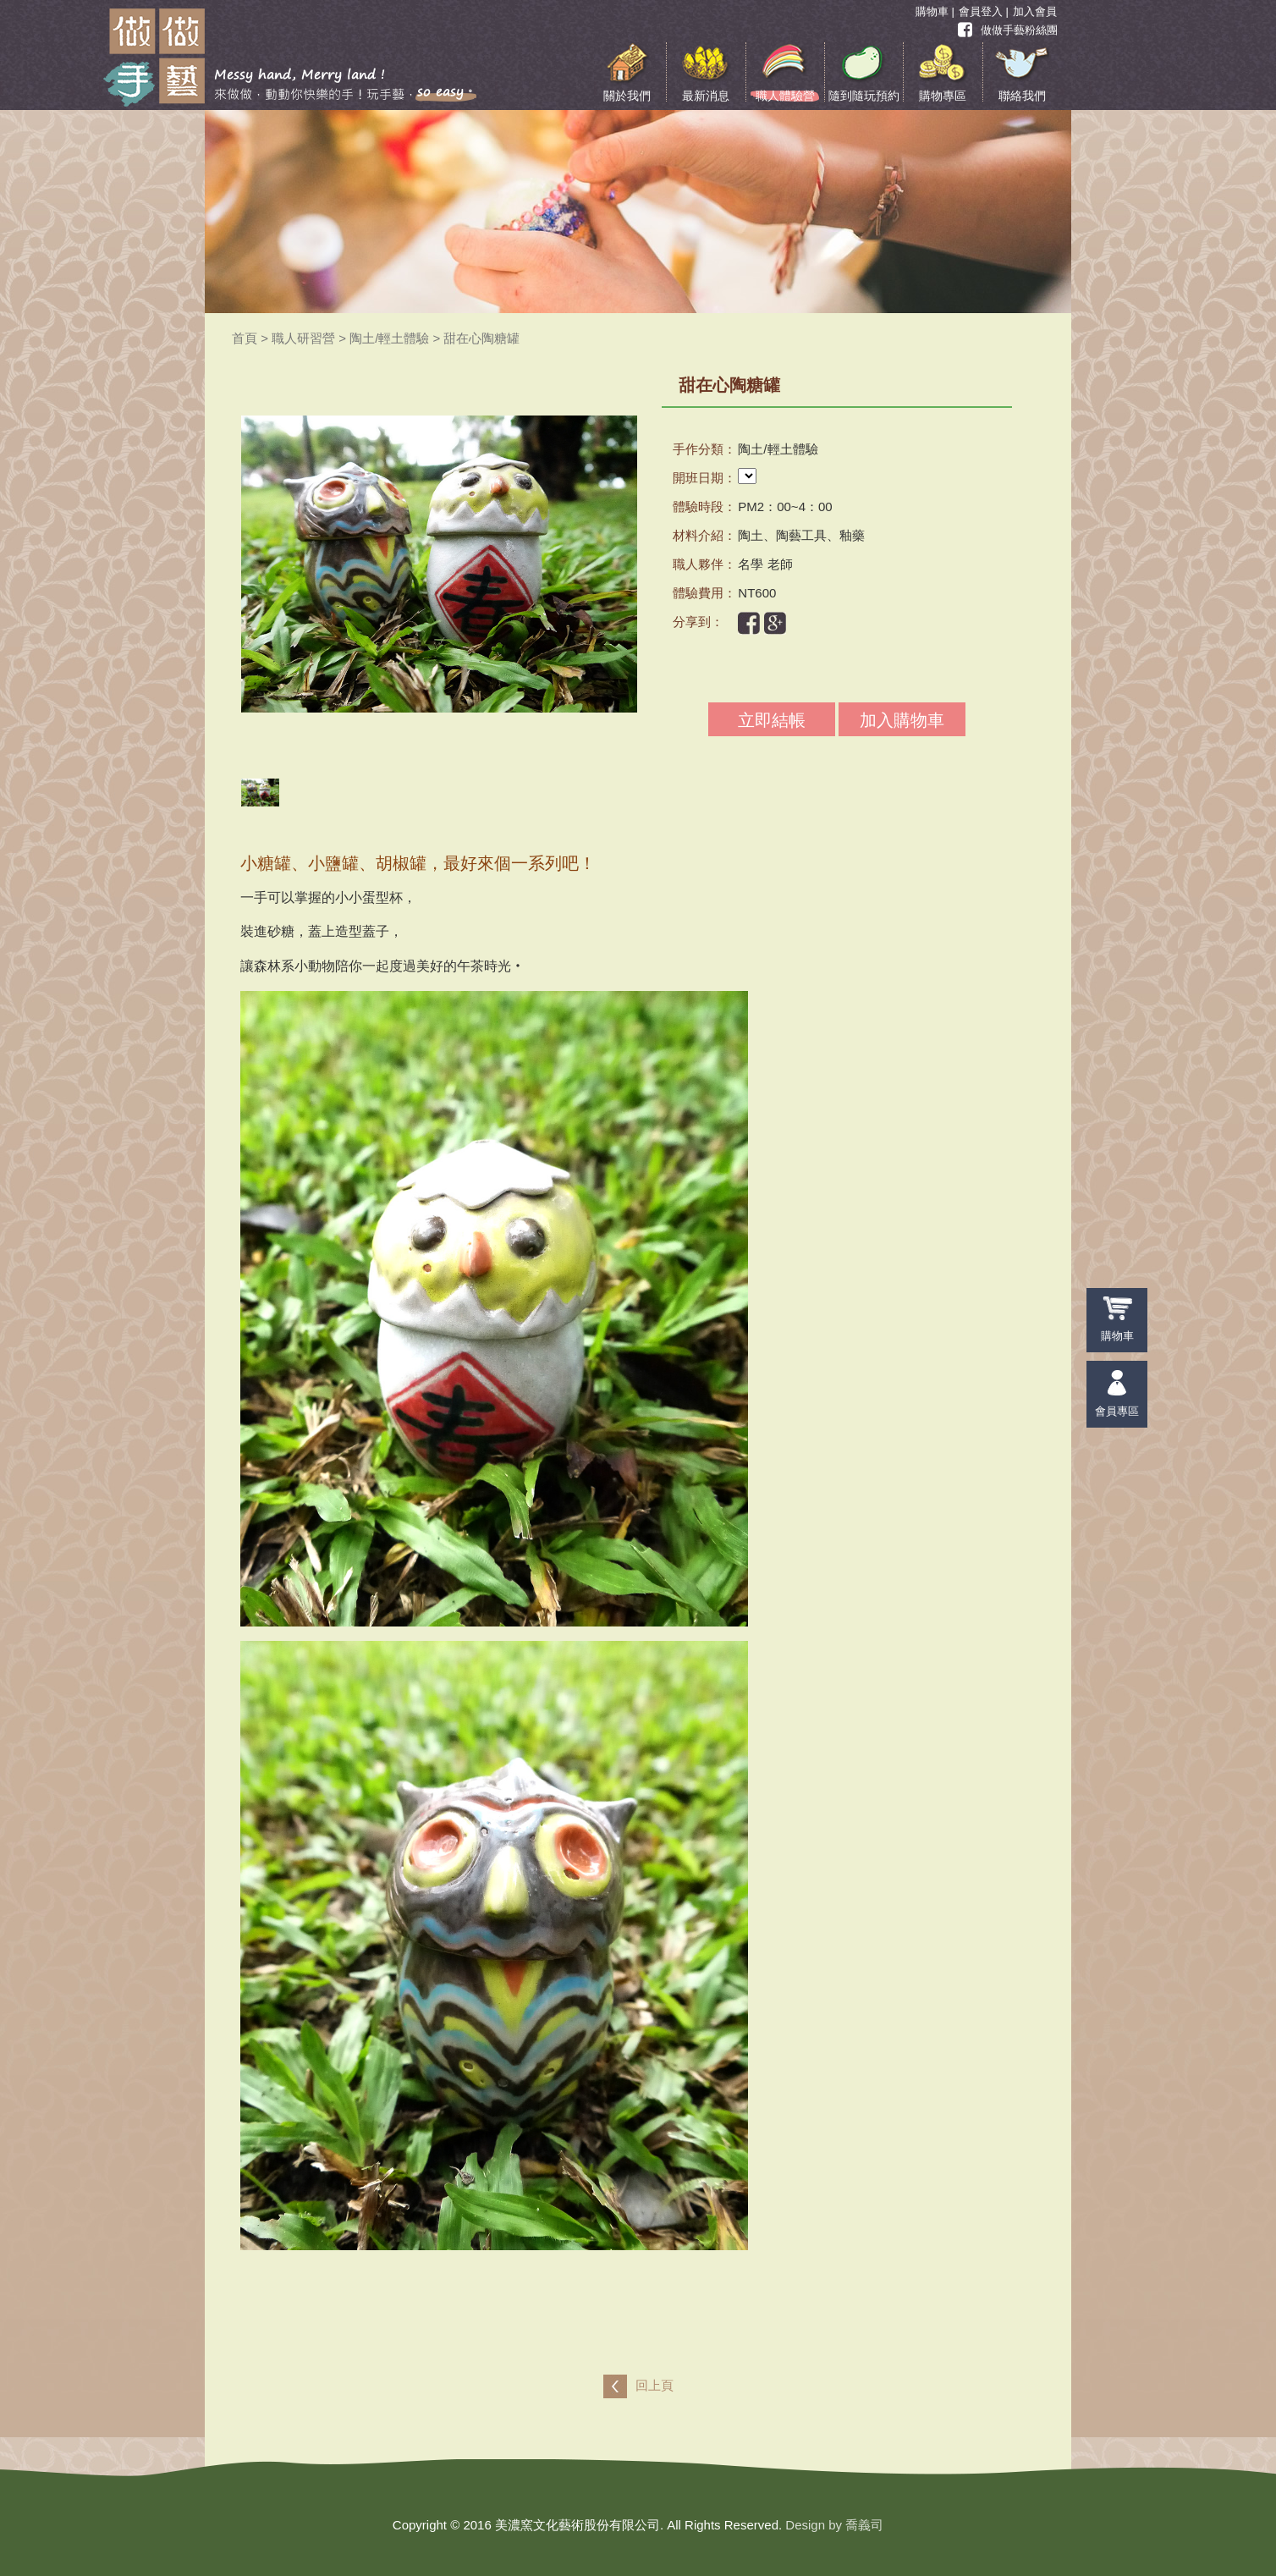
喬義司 (864, 2525)
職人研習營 (303, 338)
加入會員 (1035, 11)
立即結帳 (772, 720)
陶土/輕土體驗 (389, 338)
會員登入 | (984, 11)
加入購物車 (902, 720)
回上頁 (654, 2385)
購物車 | (935, 11)
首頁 (244, 338)
